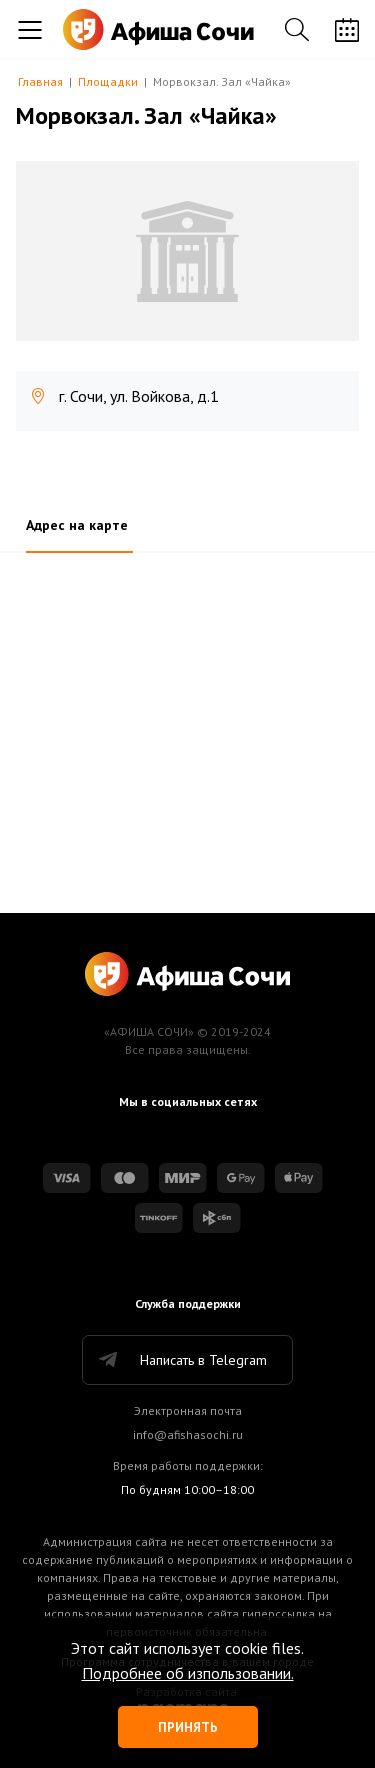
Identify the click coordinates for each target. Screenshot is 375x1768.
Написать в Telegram (181, 1360)
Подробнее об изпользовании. (188, 1673)
